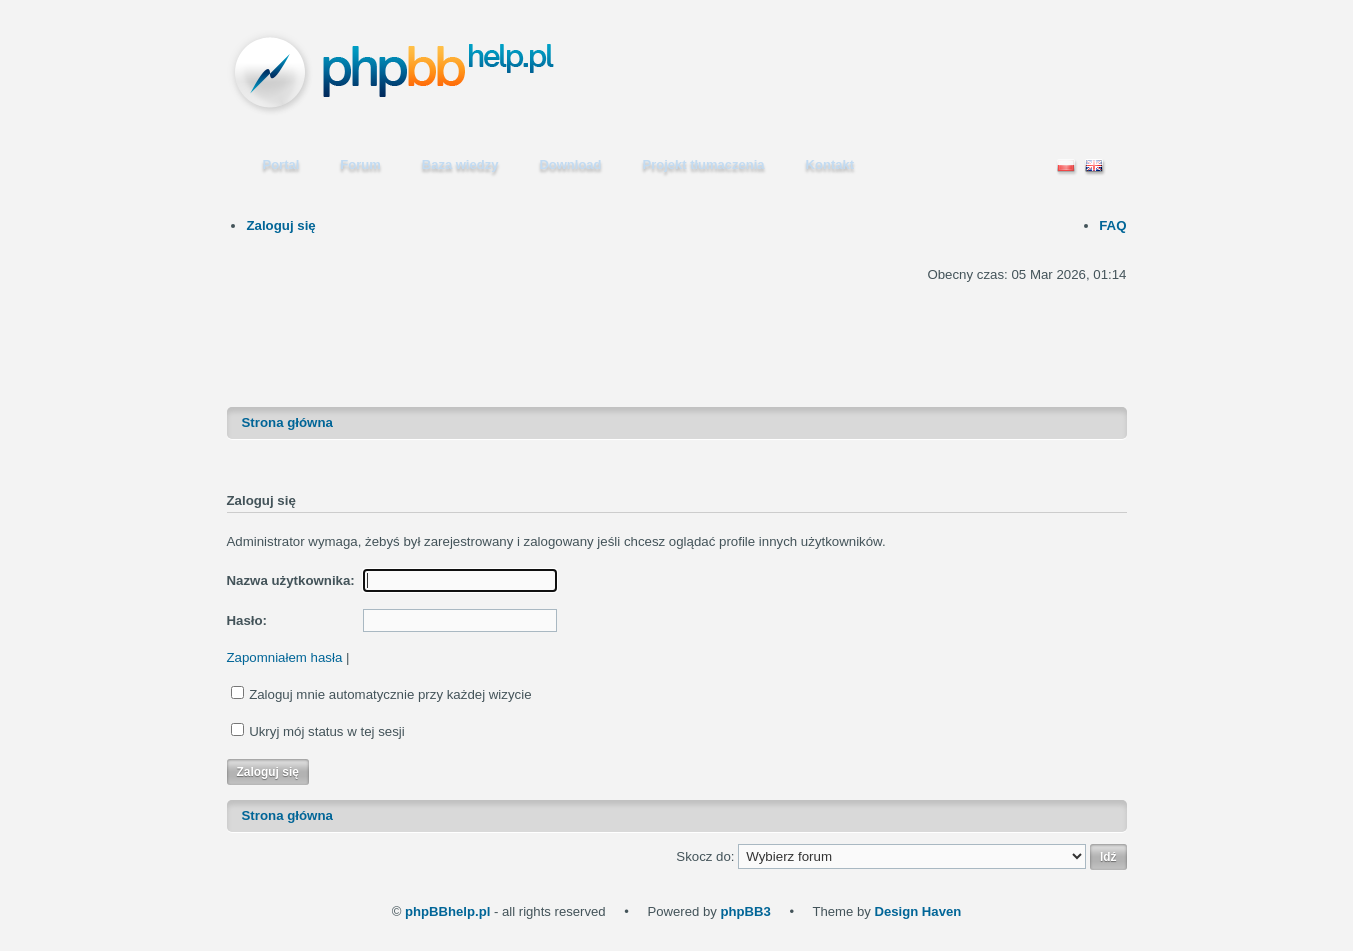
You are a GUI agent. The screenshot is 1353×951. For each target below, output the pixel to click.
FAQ (1112, 225)
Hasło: (247, 620)
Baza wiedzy (460, 164)
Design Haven (917, 911)
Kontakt (830, 164)
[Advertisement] (677, 332)
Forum (360, 164)
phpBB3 (745, 911)
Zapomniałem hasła (285, 657)
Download (570, 164)
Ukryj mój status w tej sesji (327, 731)
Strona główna (287, 422)
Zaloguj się (280, 225)
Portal (281, 164)
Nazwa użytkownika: (291, 580)
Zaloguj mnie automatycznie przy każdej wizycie (390, 694)
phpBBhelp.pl (447, 911)
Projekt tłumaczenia (704, 164)
